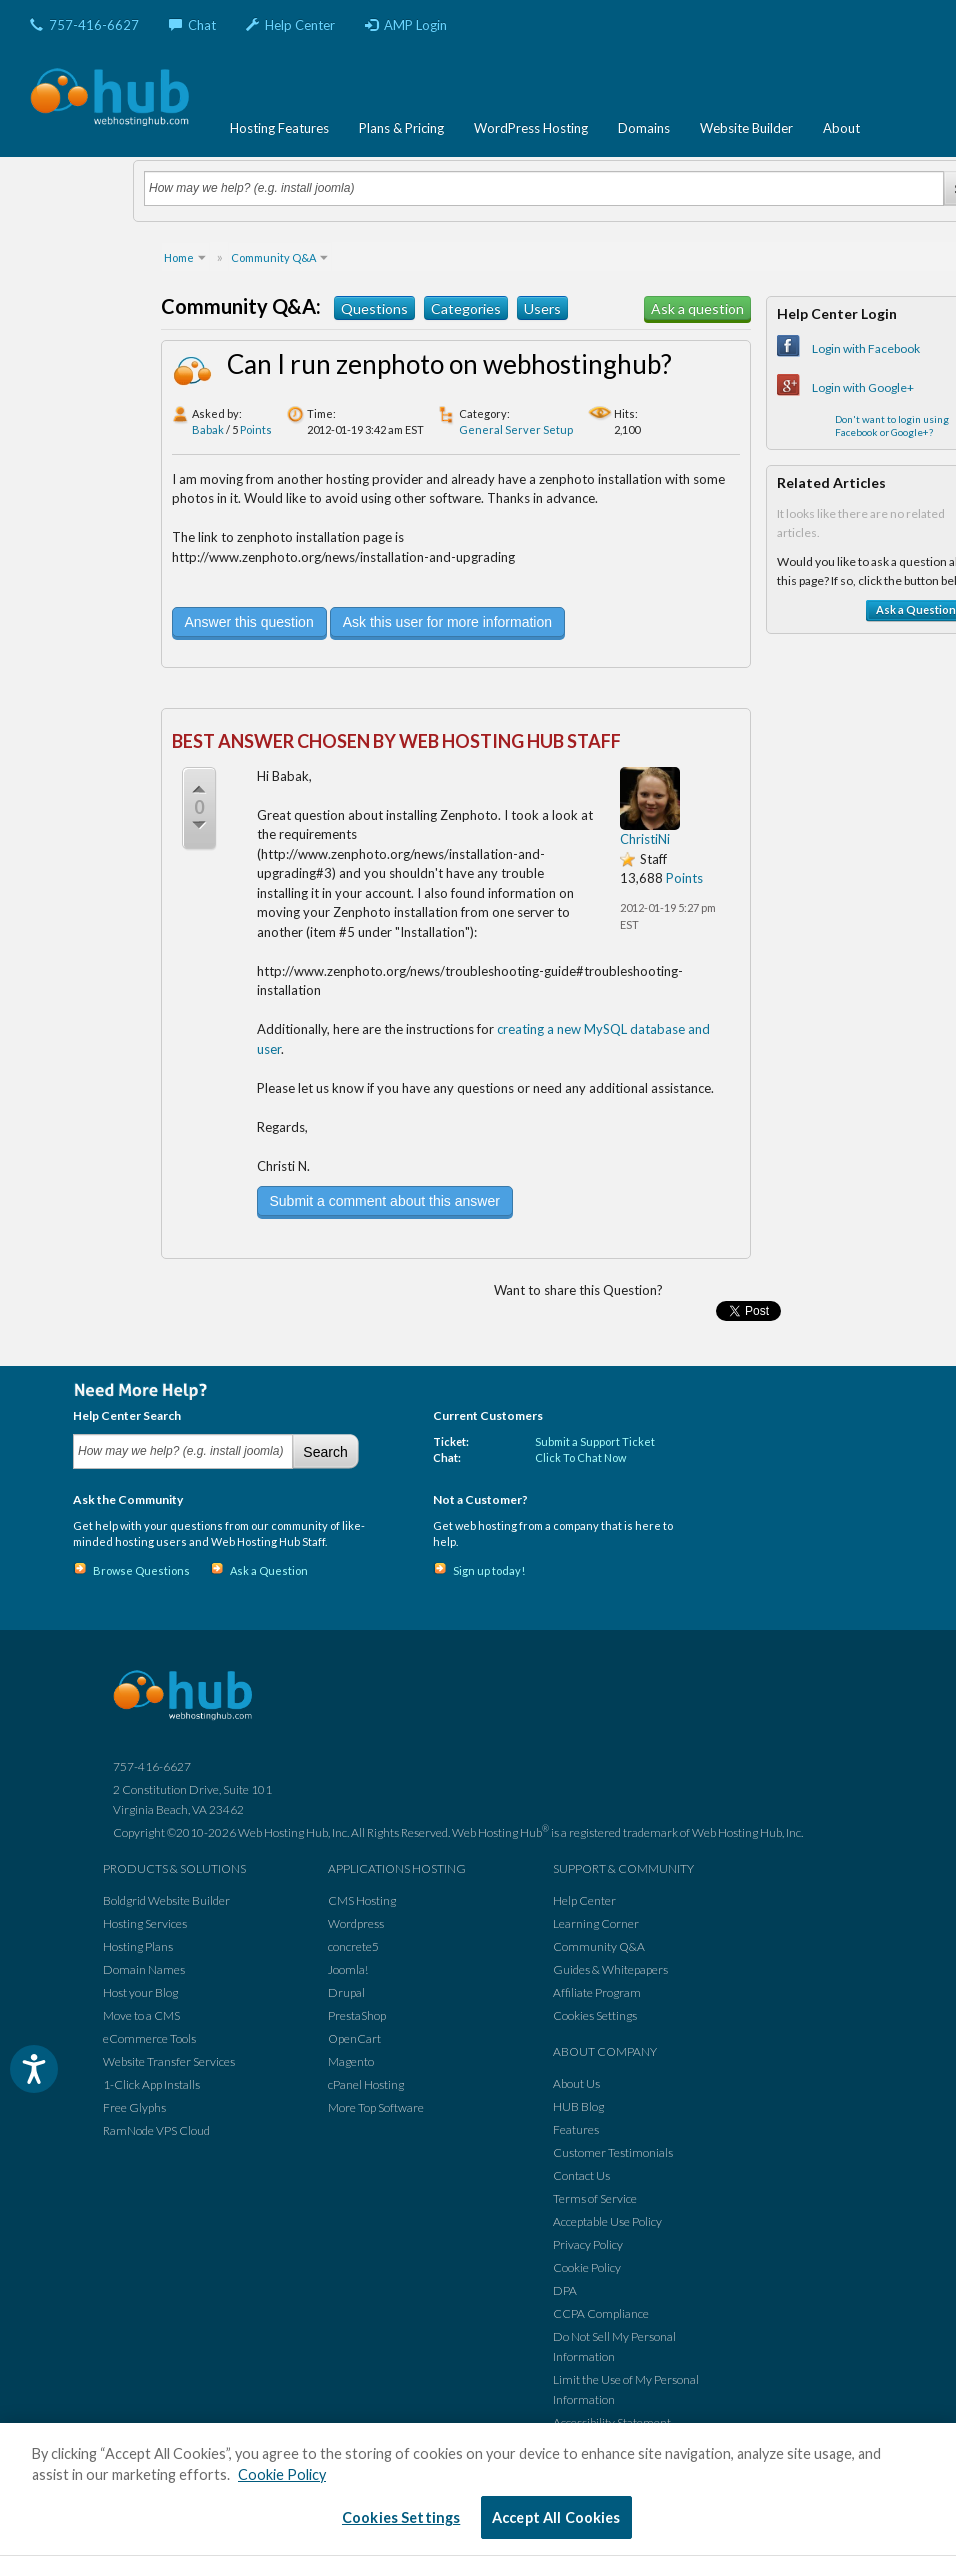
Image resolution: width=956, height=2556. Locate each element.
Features (576, 2129)
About (841, 128)
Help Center (290, 25)
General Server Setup (516, 429)
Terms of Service (595, 2198)
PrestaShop (357, 2015)
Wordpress (356, 1923)
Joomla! (348, 1969)
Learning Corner (596, 1923)
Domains (644, 128)
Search (325, 1452)
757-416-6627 (84, 25)
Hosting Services (145, 1923)
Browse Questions (141, 1570)
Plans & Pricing (401, 128)
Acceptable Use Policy (607, 2221)
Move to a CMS (141, 2015)
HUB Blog (578, 2106)
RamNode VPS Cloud (156, 2130)
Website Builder (746, 128)
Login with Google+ (863, 387)
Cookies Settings (595, 2015)
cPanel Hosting (366, 2084)
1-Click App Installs (151, 2084)
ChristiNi (645, 839)
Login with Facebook (866, 348)
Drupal (346, 1992)
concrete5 (353, 1946)
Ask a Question (269, 1570)
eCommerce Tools (149, 2038)
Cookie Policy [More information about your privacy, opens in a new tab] (282, 2474)
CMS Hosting (362, 1900)
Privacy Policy (588, 2244)
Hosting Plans (138, 1946)
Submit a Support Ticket (595, 1441)
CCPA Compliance (601, 2313)
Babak (208, 429)
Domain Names (144, 1969)
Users (542, 308)
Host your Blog (140, 1992)
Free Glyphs (134, 2107)
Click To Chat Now (580, 1457)
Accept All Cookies (556, 2517)
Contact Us (581, 2175)
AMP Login (406, 25)
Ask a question (697, 308)
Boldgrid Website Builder (166, 1900)
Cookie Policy (587, 2267)
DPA (565, 2290)
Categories (466, 308)
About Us (576, 2083)
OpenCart (354, 2038)
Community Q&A (599, 1946)
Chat (192, 25)
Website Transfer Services (169, 2061)
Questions (374, 308)
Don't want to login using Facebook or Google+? (892, 425)
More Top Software (376, 2107)
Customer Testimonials (613, 2152)
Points (256, 429)
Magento (351, 2061)
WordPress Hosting (531, 128)
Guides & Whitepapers (610, 1969)
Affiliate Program (597, 1992)
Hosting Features (279, 128)
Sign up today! (489, 1570)
